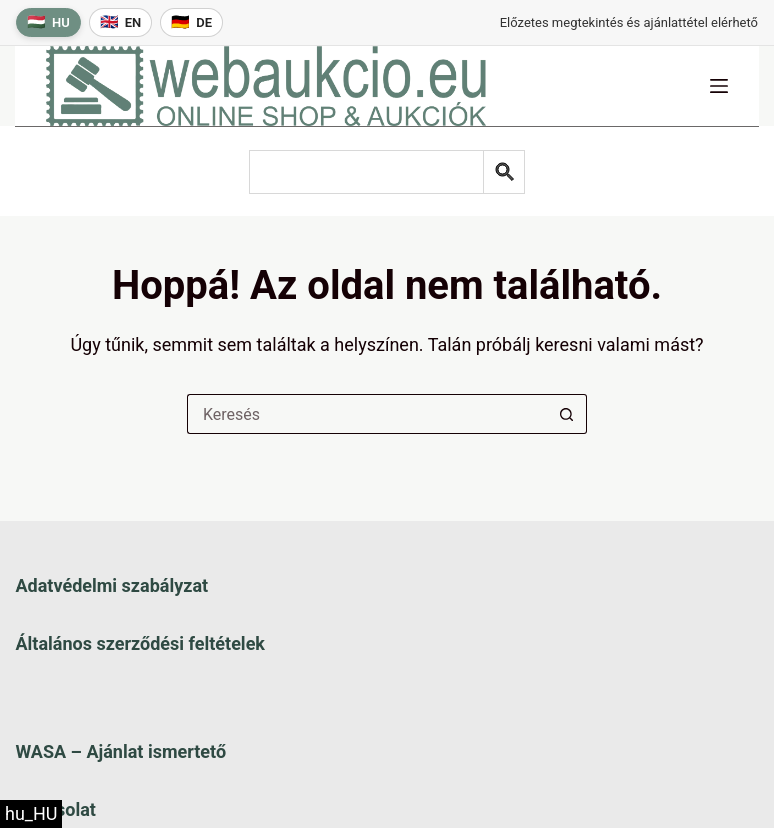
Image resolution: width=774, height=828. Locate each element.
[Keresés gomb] (567, 414)
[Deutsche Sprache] (191, 22)
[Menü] (719, 86)
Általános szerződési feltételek (139, 643)
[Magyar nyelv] (48, 22)
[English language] (121, 22)
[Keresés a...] (367, 414)
